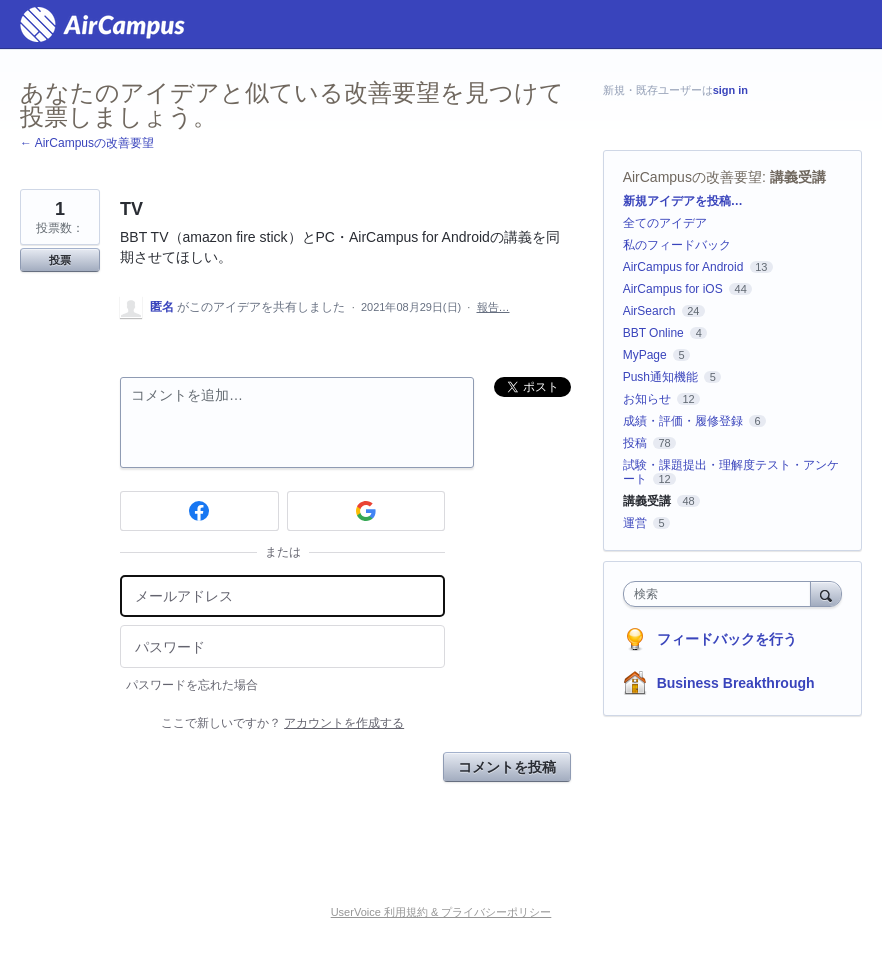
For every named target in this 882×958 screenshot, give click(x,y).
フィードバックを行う (727, 639)
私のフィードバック (677, 245)
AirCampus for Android (683, 267)
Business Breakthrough (736, 683)
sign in (730, 90)
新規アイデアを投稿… (683, 201)
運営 (635, 523)
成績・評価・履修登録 (683, 421)
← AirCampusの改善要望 (87, 143)
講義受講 (798, 177)
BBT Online (653, 333)
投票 (60, 260)
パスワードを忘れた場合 (192, 685)
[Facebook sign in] (199, 511)
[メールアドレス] (282, 596)
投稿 (635, 443)
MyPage (645, 355)
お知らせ (647, 399)
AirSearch (649, 311)
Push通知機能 (660, 377)
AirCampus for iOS (673, 289)
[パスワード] (282, 646)
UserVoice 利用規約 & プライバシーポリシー (441, 912)
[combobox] (721, 594)
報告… (493, 307)
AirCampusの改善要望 (692, 177)
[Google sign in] (366, 511)
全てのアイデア (665, 223)
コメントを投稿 (507, 767)
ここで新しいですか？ (282, 723)
